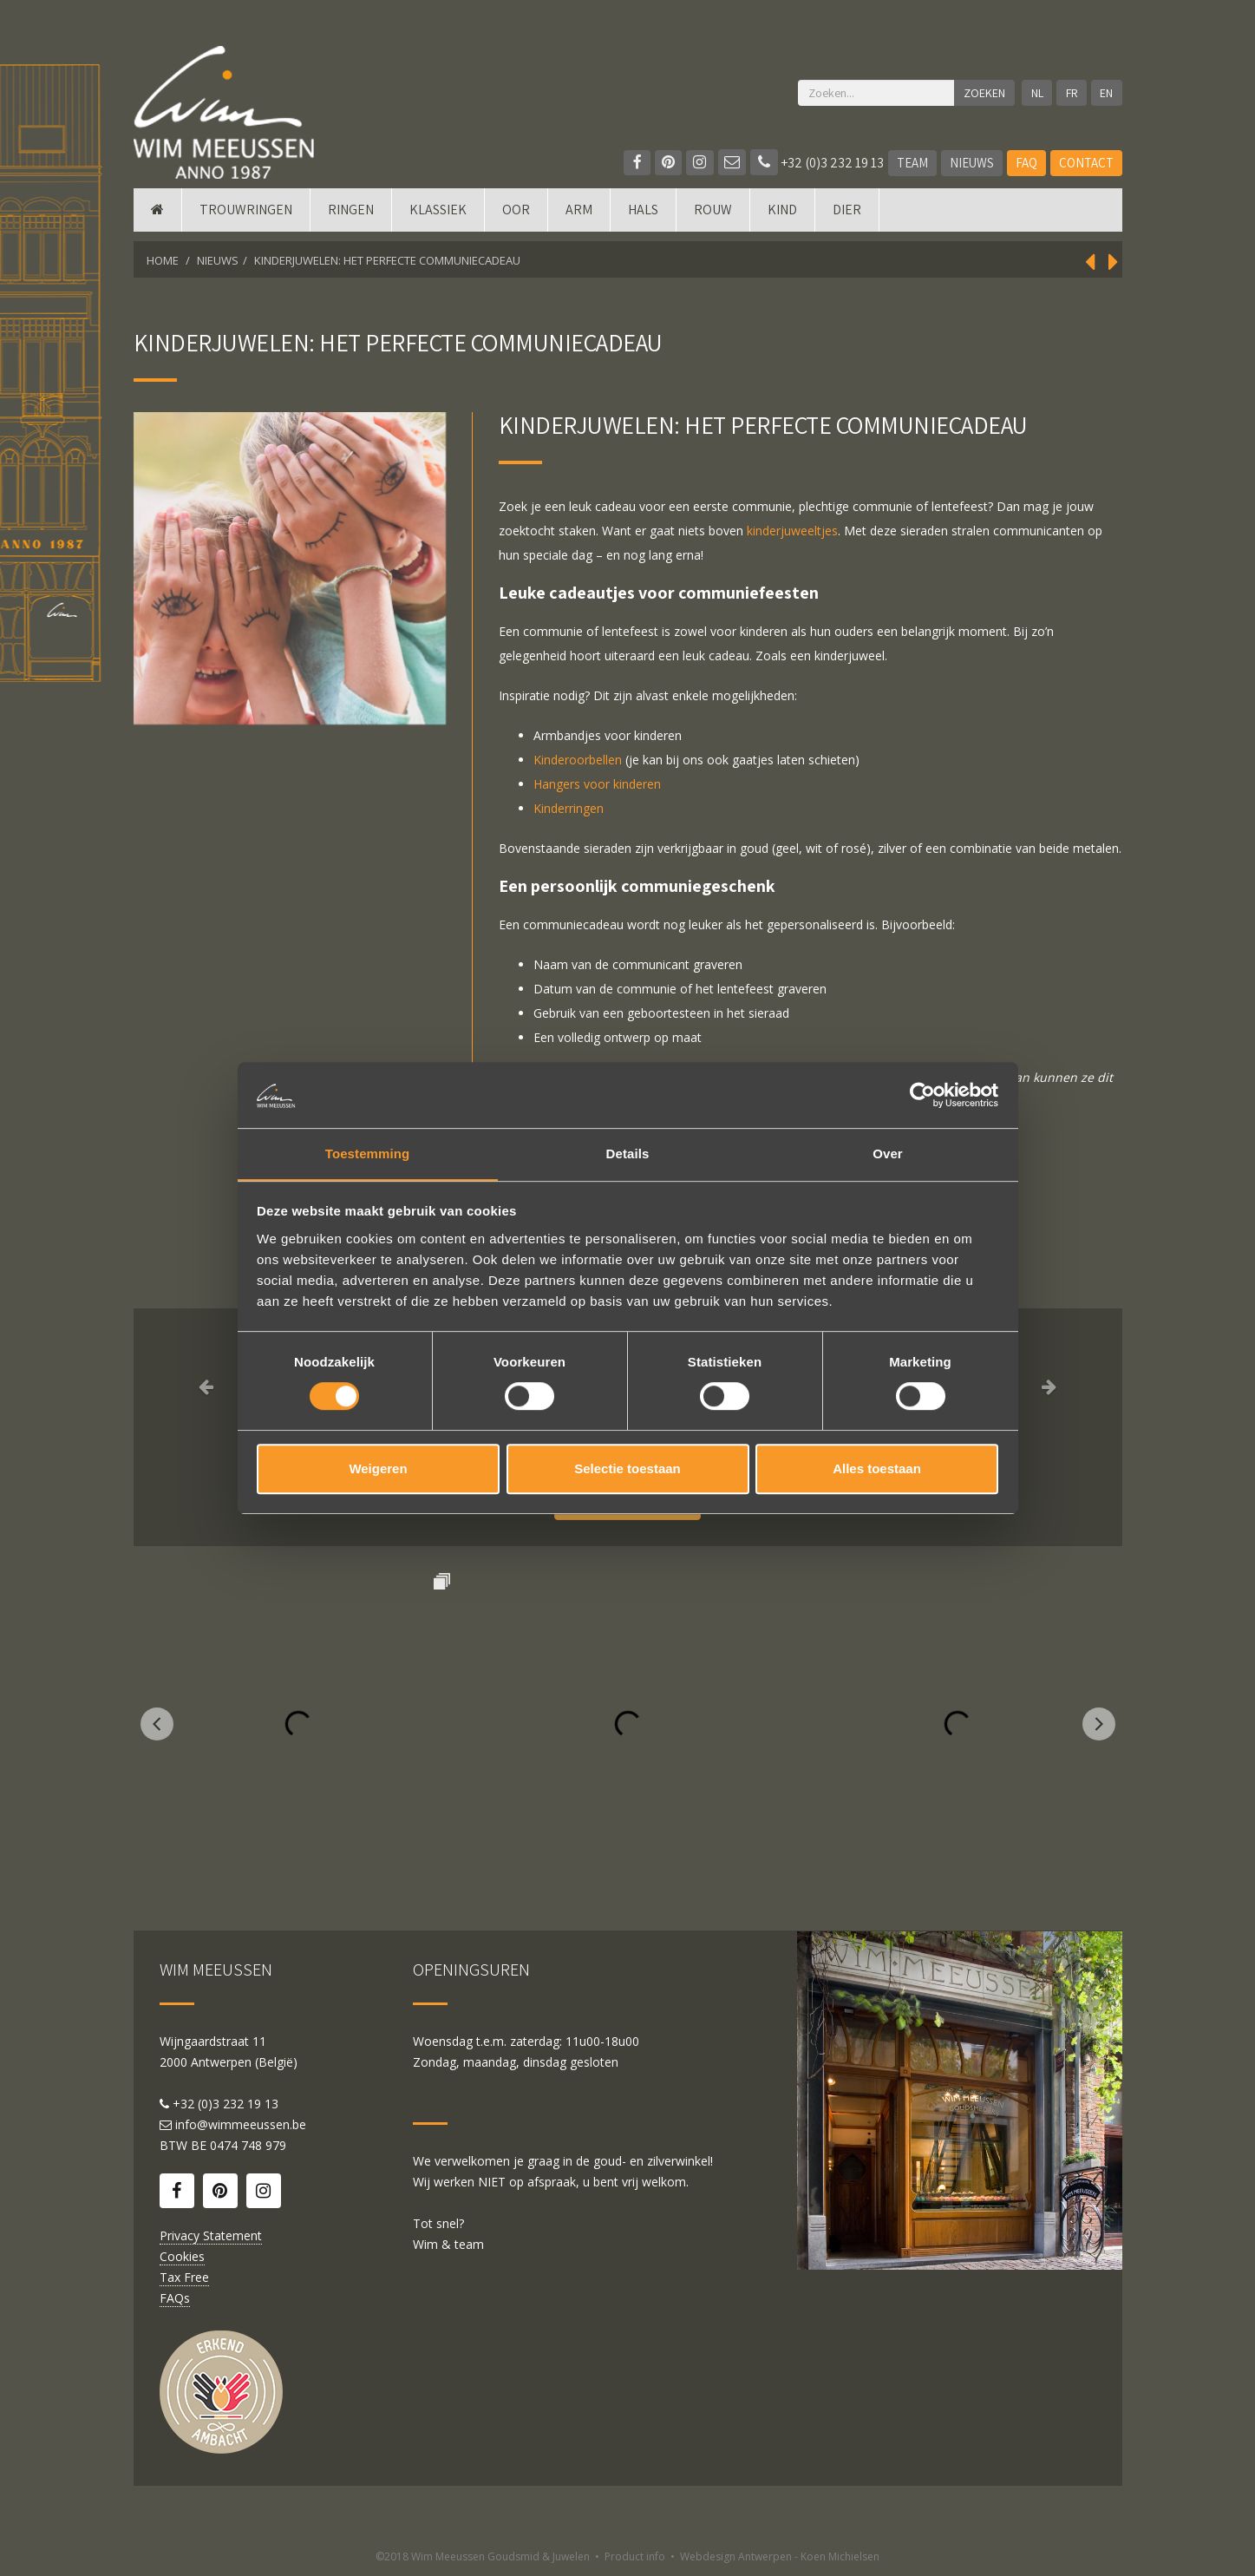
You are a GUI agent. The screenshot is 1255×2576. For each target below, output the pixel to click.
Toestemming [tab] (367, 1153)
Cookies (182, 2256)
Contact (1086, 162)
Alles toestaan (877, 1469)
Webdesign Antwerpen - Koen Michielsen (779, 2556)
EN (1106, 93)
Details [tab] (628, 1153)
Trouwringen (245, 219)
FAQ (1026, 162)
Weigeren (378, 1469)
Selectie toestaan (627, 1469)
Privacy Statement (211, 2235)
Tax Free (184, 2277)
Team (912, 162)
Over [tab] (888, 1153)
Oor (516, 219)
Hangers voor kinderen (597, 784)
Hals (643, 219)
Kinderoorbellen (577, 759)
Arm (578, 219)
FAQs (175, 2298)
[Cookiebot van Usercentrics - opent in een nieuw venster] (922, 1094)
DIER (847, 219)
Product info (635, 2556)
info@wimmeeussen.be (240, 2124)
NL (1035, 93)
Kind (782, 219)
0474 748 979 (248, 2145)
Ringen (351, 219)
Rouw (713, 219)
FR (1071, 93)
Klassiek (438, 219)
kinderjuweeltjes (792, 530)
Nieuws (972, 162)
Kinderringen (568, 808)
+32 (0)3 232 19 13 (817, 163)
